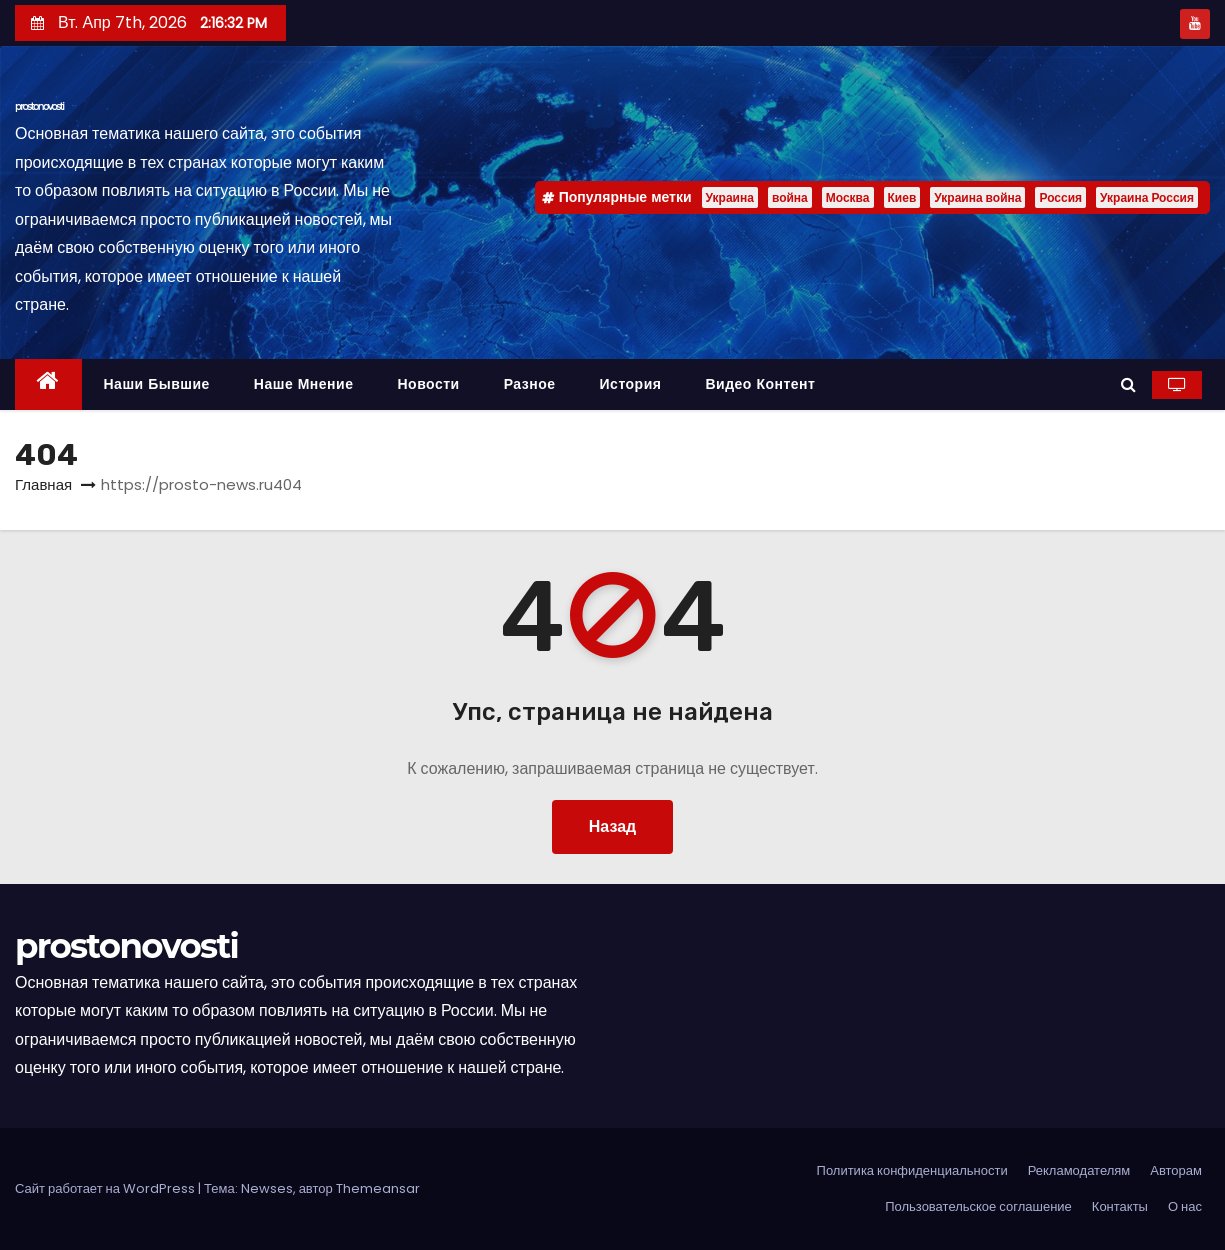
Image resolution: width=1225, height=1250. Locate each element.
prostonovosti (39, 106)
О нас (1185, 1206)
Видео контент (760, 384)
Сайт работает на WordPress (106, 1188)
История (631, 384)
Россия (1060, 197)
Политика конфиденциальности (912, 1170)
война (790, 197)
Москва (848, 197)
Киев (902, 197)
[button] (1128, 384)
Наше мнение (304, 384)
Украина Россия (1147, 197)
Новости (428, 384)
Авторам (1176, 1170)
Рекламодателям (1079, 1170)
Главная (43, 484)
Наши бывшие (157, 384)
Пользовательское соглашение (978, 1206)
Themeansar (378, 1188)
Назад (612, 826)
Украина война (977, 197)
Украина (730, 197)
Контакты (1120, 1206)
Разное (530, 384)
